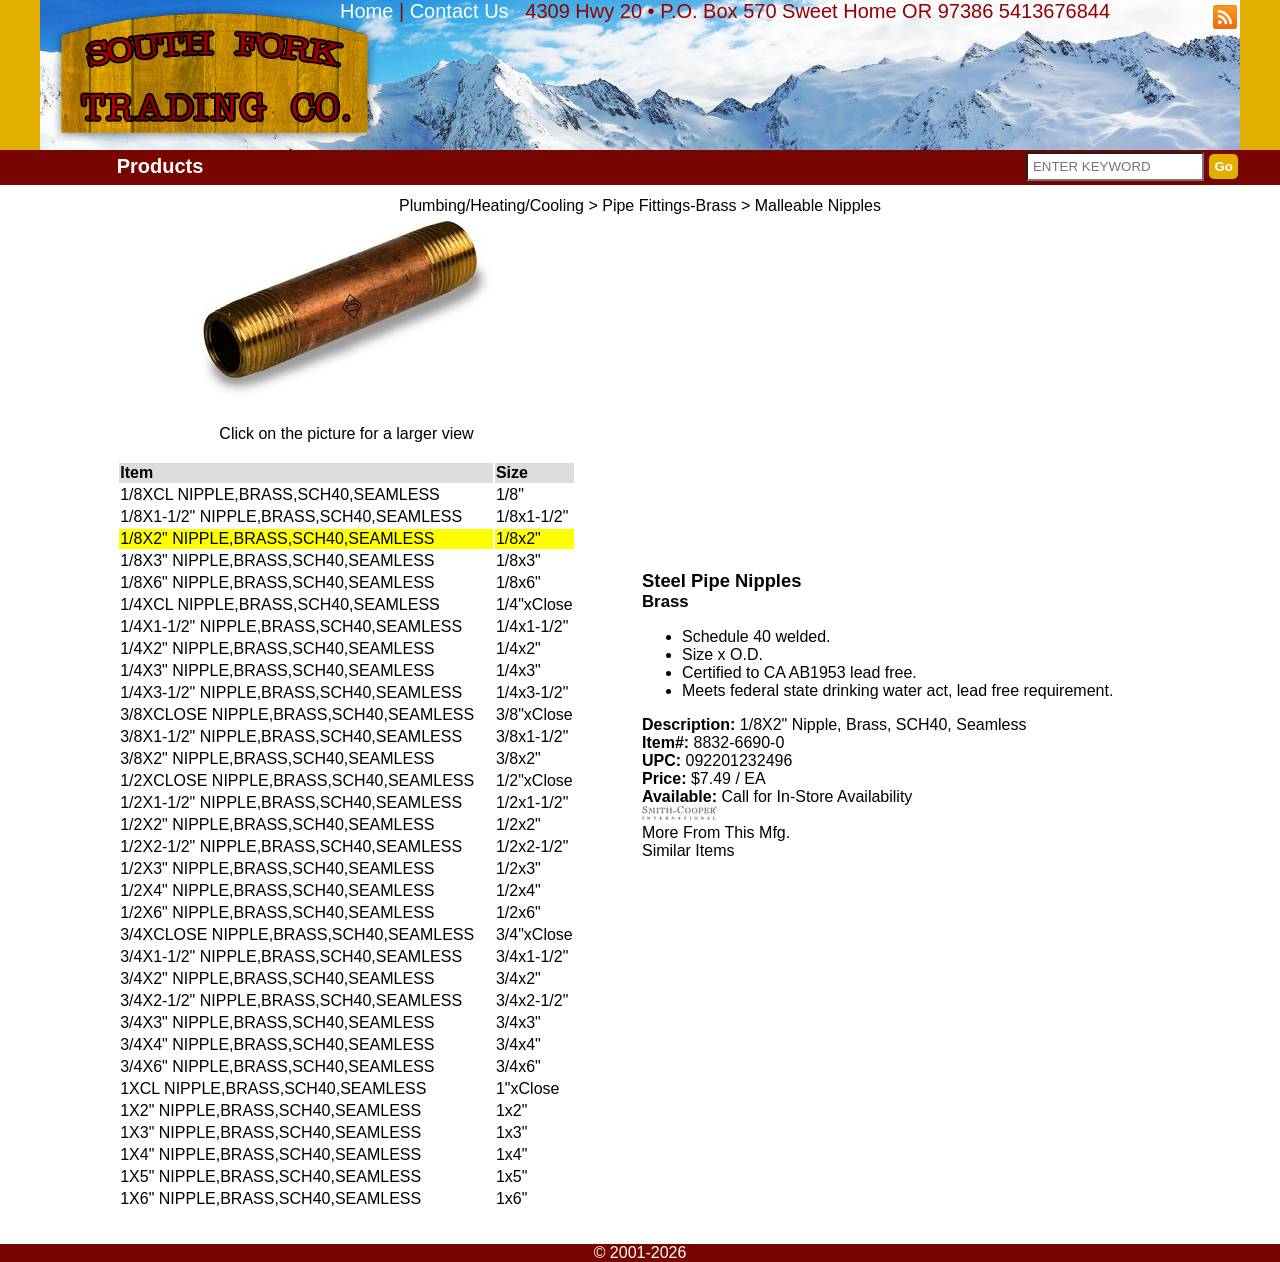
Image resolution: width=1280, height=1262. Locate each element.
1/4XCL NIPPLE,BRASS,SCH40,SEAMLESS (280, 604)
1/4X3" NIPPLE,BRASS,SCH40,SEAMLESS (277, 670)
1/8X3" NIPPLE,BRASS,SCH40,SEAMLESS (277, 560)
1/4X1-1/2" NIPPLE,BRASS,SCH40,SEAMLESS (291, 626)
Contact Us (459, 11)
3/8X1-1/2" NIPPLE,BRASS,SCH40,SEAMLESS (291, 736)
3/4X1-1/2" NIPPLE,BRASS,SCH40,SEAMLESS (291, 956)
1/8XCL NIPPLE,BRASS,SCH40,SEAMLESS (280, 494)
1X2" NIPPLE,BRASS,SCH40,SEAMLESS (270, 1110)
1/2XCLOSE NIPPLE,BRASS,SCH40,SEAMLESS (297, 780)
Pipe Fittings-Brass (669, 205)
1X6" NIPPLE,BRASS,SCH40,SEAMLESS (270, 1198)
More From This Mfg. (716, 832)
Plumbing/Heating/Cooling (491, 205)
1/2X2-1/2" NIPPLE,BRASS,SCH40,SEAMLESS (291, 846)
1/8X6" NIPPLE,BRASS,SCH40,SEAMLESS (277, 582)
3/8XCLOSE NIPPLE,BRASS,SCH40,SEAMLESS (297, 714)
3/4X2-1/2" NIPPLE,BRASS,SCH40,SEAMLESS (291, 1000)
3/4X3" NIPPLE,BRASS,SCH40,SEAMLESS (277, 1022)
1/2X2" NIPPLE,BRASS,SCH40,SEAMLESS (277, 824)
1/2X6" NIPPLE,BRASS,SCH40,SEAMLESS (277, 912)
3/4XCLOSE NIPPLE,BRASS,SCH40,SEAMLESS (297, 934)
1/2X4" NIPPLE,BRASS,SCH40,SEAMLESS (277, 890)
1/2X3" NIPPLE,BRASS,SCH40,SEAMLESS (277, 868)
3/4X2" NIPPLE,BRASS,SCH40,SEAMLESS (277, 978)
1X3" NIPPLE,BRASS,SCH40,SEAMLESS (270, 1132)
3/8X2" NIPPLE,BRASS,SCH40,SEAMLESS (277, 758)
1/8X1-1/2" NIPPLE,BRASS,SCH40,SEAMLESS (291, 516)
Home (366, 11)
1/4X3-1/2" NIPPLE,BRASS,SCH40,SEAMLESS (291, 692)
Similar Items (688, 850)
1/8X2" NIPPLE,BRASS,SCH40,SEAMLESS (277, 538)
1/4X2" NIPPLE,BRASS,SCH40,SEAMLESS (277, 648)
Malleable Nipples (818, 205)
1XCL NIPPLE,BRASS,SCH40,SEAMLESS (273, 1088)
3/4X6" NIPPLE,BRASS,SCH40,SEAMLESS (277, 1066)
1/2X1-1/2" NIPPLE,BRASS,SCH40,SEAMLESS (291, 802)
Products (160, 166)
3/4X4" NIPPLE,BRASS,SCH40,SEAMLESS (277, 1044)
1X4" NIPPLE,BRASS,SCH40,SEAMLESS (270, 1154)
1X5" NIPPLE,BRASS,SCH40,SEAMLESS (270, 1176)
